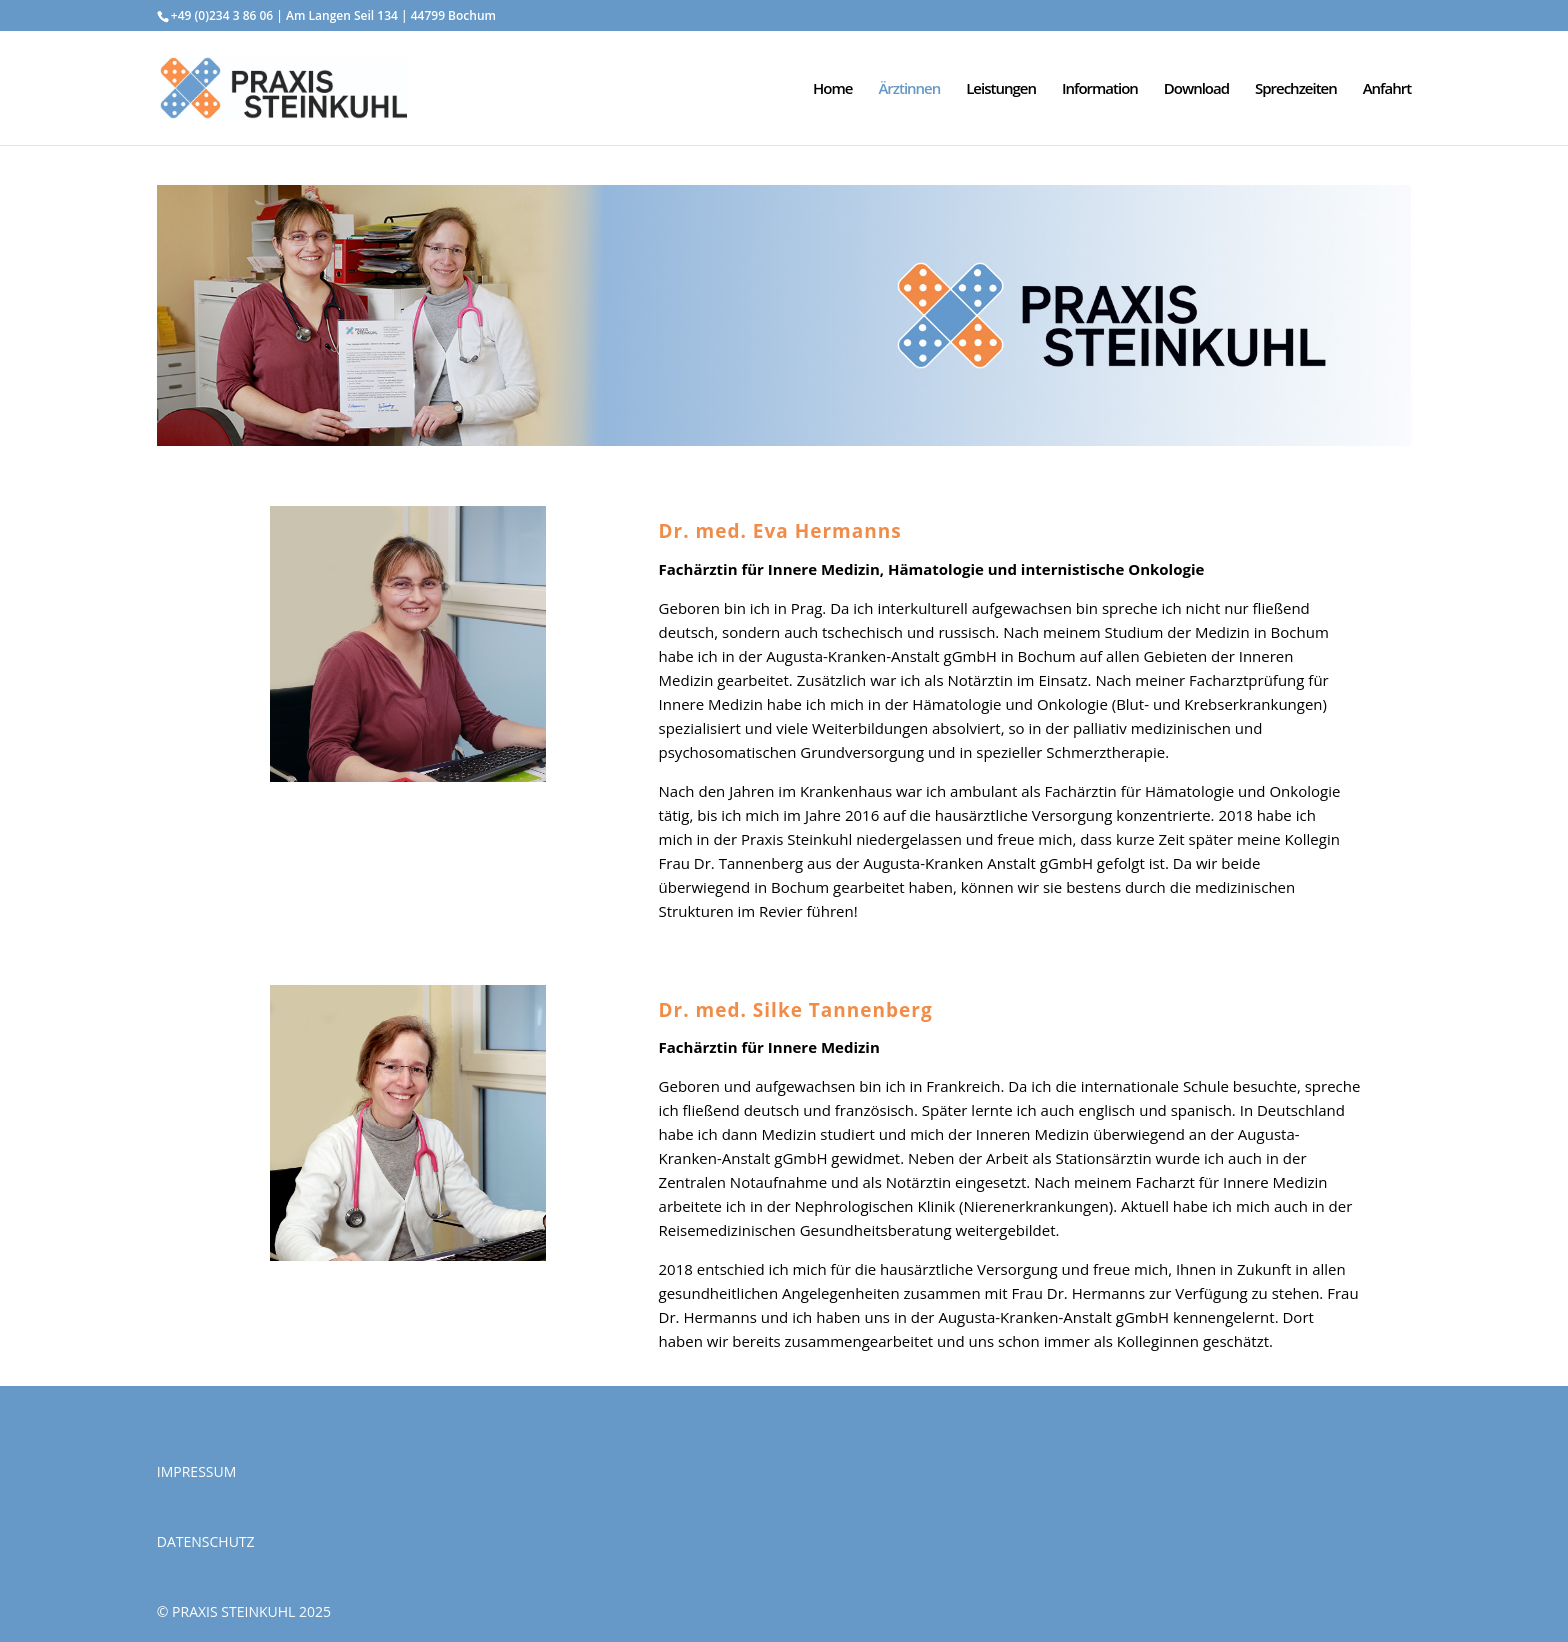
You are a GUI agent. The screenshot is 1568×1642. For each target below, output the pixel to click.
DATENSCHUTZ (206, 1541)
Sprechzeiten (1296, 89)
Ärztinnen (909, 89)
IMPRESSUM (197, 1471)
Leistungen (1001, 89)
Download (1196, 89)
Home (832, 89)
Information (1100, 89)
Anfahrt (1387, 89)
